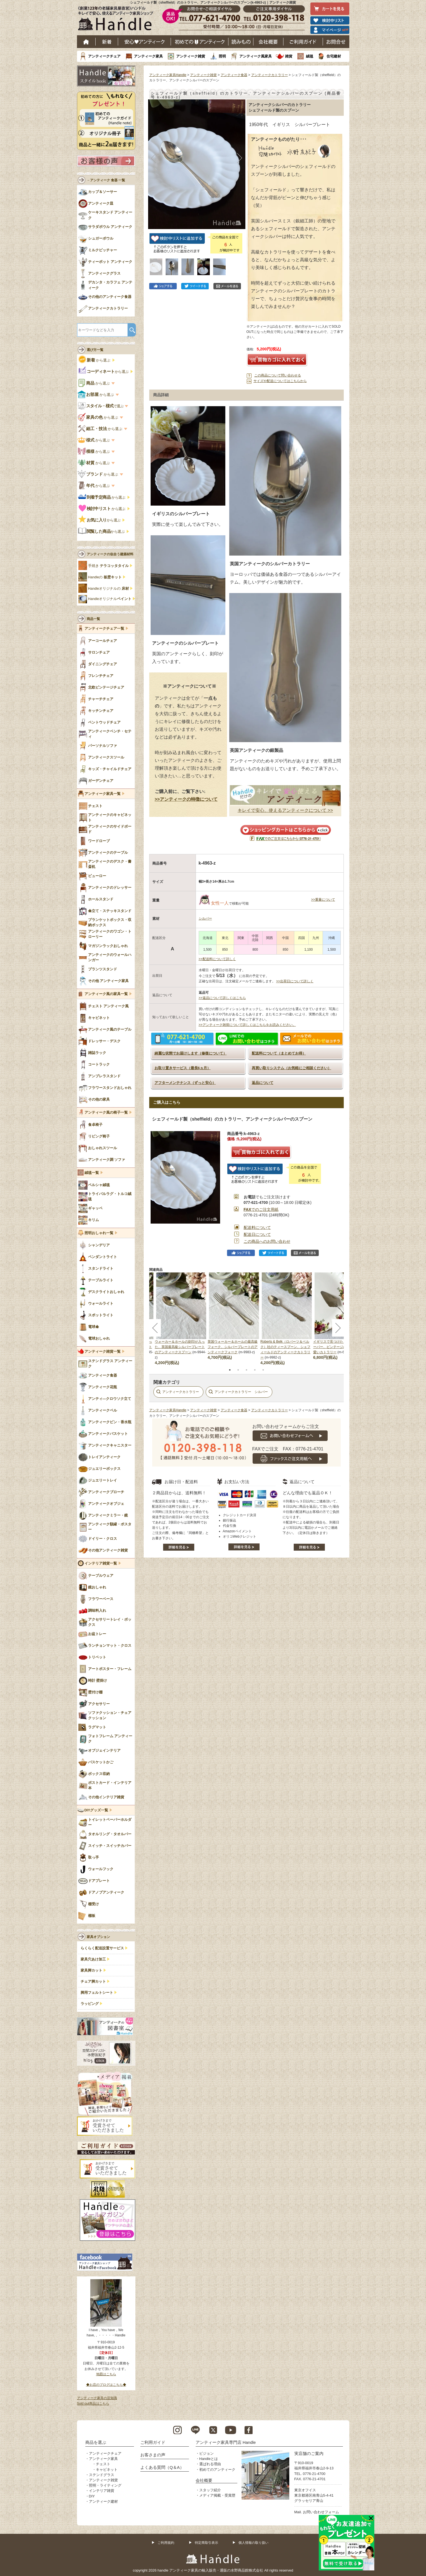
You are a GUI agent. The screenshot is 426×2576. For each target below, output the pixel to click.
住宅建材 (334, 56)
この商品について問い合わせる (277, 375)
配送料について (257, 1227)
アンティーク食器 (234, 75)
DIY (92, 2496)
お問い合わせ (336, 41)
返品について (262, 1083)
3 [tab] (246, 1370)
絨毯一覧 (91, 1173)
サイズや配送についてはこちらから (280, 381)
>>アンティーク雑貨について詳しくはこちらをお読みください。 (247, 1025)
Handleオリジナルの (108, 589)
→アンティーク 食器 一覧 (106, 180)
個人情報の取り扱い (253, 2543)
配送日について (257, 1234)
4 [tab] (255, 1370)
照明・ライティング (105, 2485)
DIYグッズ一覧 (96, 1810)
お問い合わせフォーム (321, 2512)
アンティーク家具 (148, 56)
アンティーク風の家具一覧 (106, 994)
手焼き (108, 566)
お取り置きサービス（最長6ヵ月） (183, 1068)
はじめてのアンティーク (199, 41)
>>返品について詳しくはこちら (222, 998)
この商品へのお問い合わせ (267, 1241)
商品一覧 (93, 619)
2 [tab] (238, 1370)
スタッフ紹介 (210, 2490)
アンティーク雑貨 (190, 56)
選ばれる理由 (210, 2464)
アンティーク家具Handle (167, 75)
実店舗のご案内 (308, 2453)
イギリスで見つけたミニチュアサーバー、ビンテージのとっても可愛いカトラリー (338, 1347)
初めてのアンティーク (217, 2469)
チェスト (103, 2464)
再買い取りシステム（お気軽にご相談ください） (291, 1068)
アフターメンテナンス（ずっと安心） (185, 1083)
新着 (107, 41)
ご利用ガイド (303, 41)
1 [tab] (230, 1370)
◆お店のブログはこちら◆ (106, 2385)
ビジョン (206, 2453)
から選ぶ (94, 360)
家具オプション (98, 1937)
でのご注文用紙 (261, 1209)
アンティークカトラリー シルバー (241, 1392)
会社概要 (268, 41)
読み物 (240, 41)
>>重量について (323, 900)
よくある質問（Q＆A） (162, 2467)
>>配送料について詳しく (217, 959)
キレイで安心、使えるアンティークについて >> (285, 810)
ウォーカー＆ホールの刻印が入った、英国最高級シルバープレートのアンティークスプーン (180, 1347)
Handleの (105, 577)
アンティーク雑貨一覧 (102, 1352)
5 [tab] (263, 1370)
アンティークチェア (104, 56)
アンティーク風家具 (255, 56)
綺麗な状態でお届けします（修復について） (191, 1053)
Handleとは (208, 2459)
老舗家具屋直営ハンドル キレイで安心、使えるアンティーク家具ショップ (117, 19)
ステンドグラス (101, 2475)
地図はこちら (106, 2374)
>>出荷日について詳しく (294, 981)
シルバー (205, 918)
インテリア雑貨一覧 (100, 1563)
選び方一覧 (95, 350)
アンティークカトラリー (269, 75)
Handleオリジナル (110, 599)
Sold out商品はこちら (93, 2404)
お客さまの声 (152, 2454)
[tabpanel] (234, 1316)
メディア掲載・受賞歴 (217, 2495)
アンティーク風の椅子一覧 (106, 1112)
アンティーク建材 (103, 2501)
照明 (222, 56)
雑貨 (288, 56)
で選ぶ (101, 406)
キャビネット (107, 2469)
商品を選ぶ (95, 2442)
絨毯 (309, 56)
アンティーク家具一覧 (102, 794)
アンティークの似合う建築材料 (110, 554)
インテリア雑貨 (101, 2491)
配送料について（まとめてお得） (279, 1053)
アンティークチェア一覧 (104, 629)
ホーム (86, 41)
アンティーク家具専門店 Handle (226, 2442)
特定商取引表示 (206, 2543)
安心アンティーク (144, 41)
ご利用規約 (166, 2543)
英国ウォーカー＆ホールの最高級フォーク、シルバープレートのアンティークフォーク (233, 1347)
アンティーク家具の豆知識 (97, 2398)
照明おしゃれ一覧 (98, 1233)
